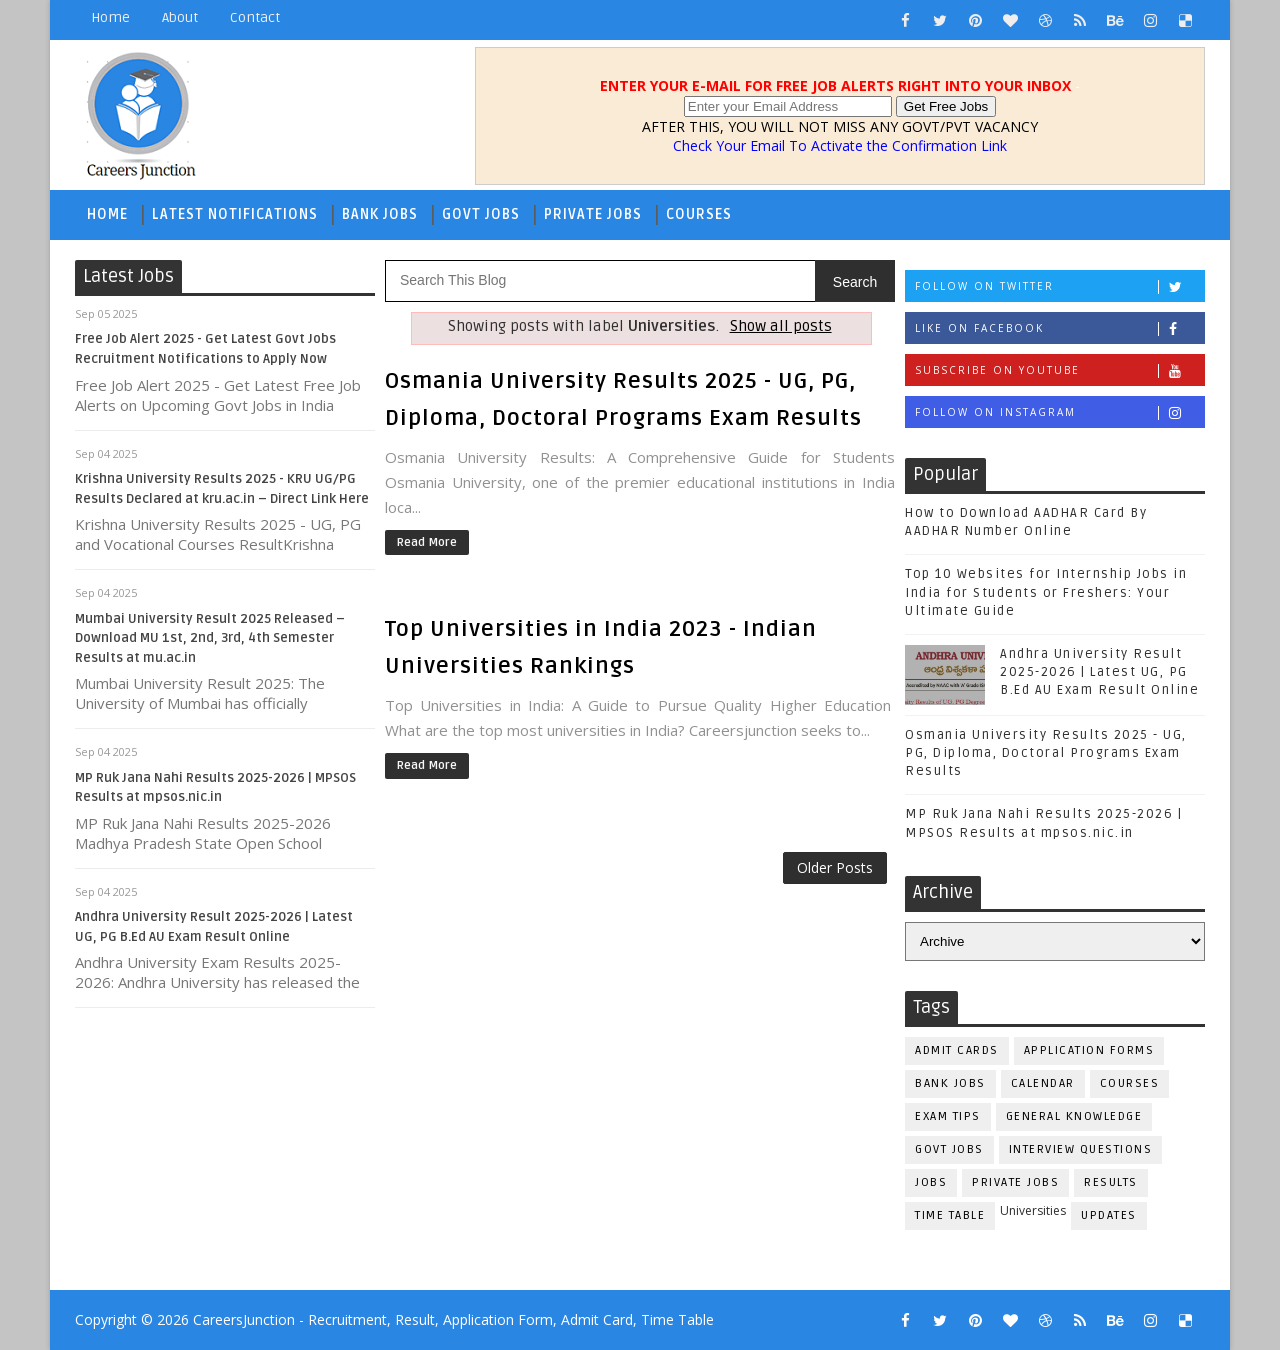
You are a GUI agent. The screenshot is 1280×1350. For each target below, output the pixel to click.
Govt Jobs (481, 214)
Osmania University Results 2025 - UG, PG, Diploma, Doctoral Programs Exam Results (1046, 753)
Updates (1109, 1215)
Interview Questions (1081, 1149)
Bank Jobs (380, 214)
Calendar (1043, 1083)
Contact (255, 17)
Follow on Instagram (1059, 412)
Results (1111, 1182)
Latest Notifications (235, 214)
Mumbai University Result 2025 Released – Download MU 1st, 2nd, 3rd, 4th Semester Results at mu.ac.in (210, 638)
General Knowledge (1074, 1116)
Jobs (931, 1182)
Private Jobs (593, 214)
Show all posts (781, 326)
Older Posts (835, 867)
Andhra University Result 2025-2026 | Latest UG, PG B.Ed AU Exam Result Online (1099, 672)
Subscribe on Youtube (1059, 370)
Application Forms (1089, 1050)
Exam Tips (948, 1116)
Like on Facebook (1059, 328)
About (180, 17)
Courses (699, 214)
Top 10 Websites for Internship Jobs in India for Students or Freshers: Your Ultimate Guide (1046, 592)
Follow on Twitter (1059, 286)
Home (110, 17)
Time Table (950, 1215)
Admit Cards (957, 1050)
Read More (427, 542)
